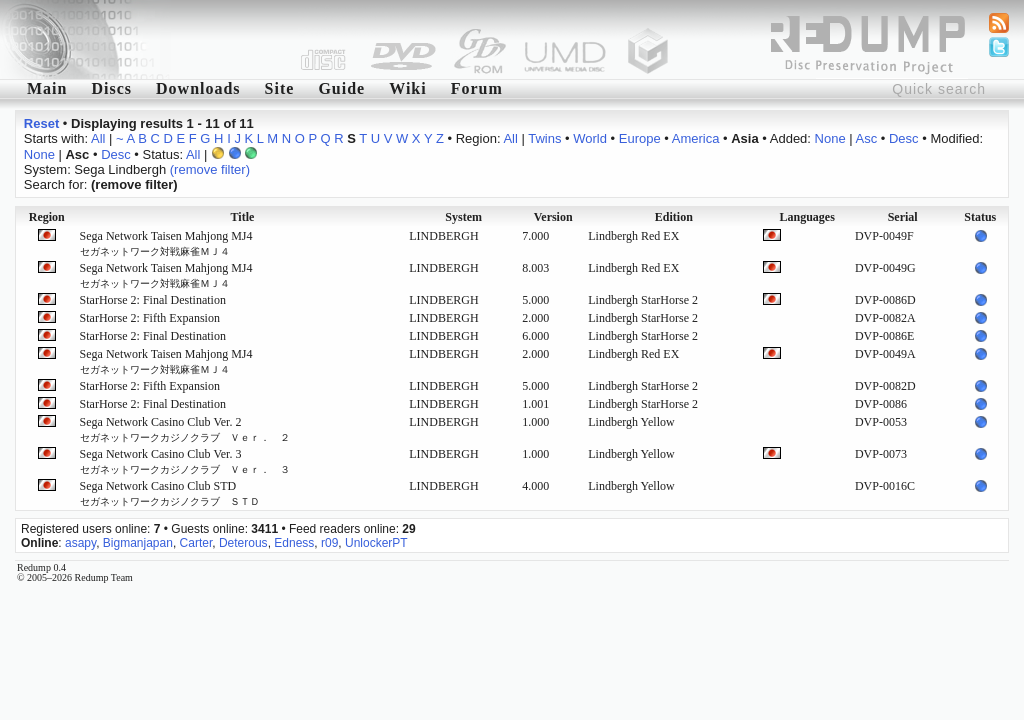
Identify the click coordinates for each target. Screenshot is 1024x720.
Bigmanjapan (138, 543)
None (830, 138)
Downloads (198, 88)
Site (280, 88)
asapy (80, 543)
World (590, 138)
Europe (640, 138)
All (98, 138)
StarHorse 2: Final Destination (153, 300)
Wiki (408, 88)
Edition (674, 217)
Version (553, 217)
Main (47, 88)
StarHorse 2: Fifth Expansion (150, 318)
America (696, 138)
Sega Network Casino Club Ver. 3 (185, 461)
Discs (111, 88)
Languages (806, 217)
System (463, 217)
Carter (196, 543)
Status (980, 217)
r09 (329, 543)
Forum (477, 88)
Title (243, 217)
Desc (904, 138)
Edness (294, 543)
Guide (341, 88)
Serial (903, 217)
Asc (867, 138)
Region (47, 217)
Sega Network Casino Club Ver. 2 (185, 429)
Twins (544, 138)
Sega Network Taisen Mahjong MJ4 (166, 243)
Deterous (243, 543)
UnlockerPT (376, 543)
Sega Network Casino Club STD (170, 493)
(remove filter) (210, 169)
